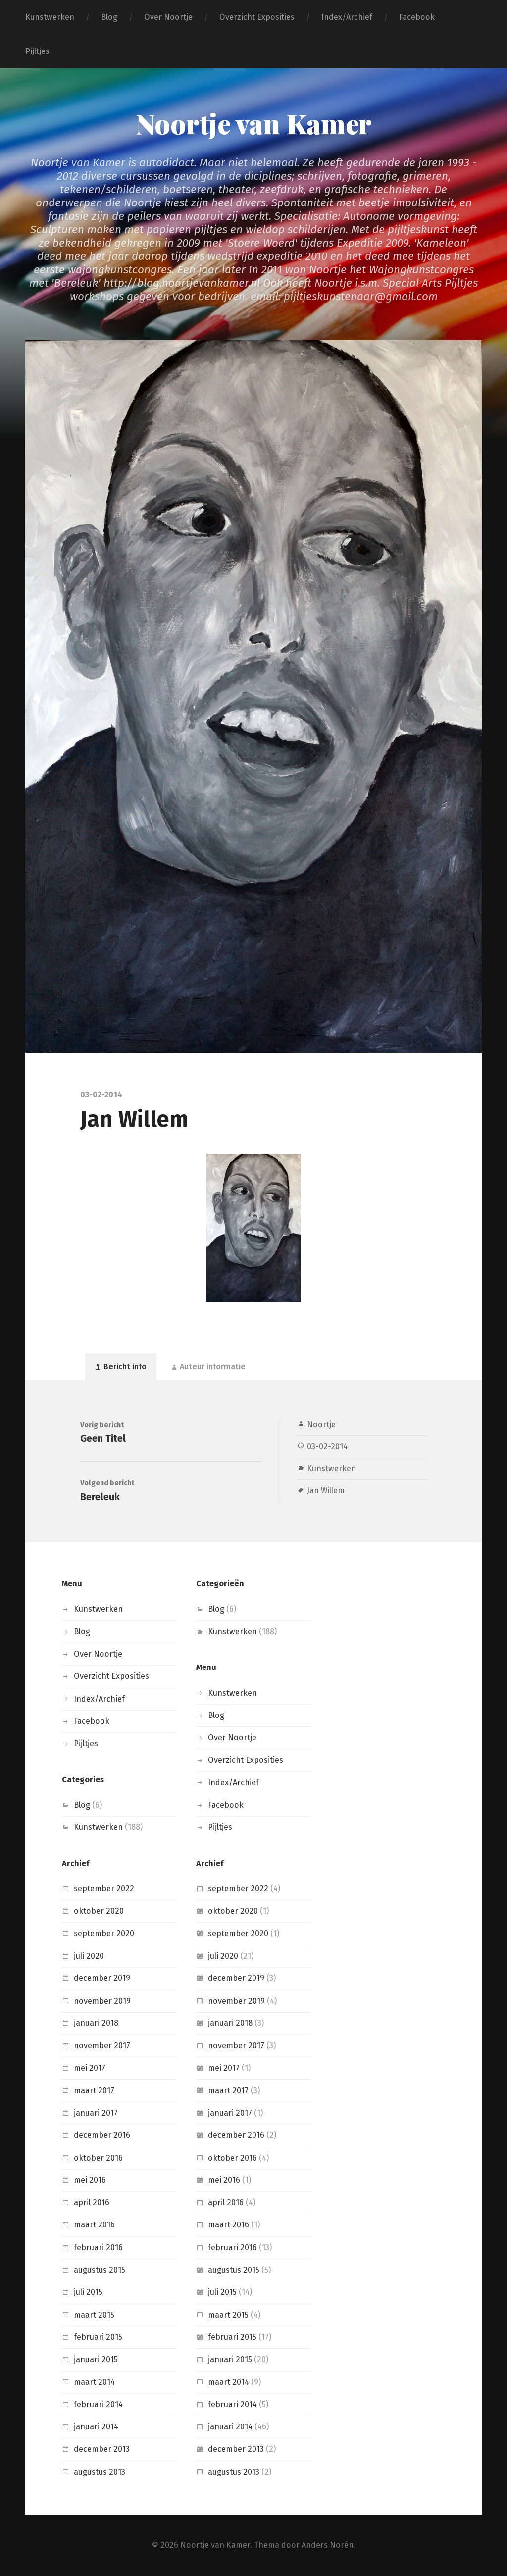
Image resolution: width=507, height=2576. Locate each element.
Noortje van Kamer (254, 123)
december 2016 (102, 2135)
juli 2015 (88, 2292)
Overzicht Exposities (257, 17)
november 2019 (102, 2001)
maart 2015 (94, 2315)
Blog (109, 17)
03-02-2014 (327, 1446)
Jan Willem (326, 1490)
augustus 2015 (99, 2269)
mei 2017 (89, 2067)
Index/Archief (346, 17)
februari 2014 (98, 2404)
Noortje (321, 1424)
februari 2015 (98, 2337)
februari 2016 (98, 2247)
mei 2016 (90, 2180)
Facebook (417, 17)
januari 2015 (96, 2359)
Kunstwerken (49, 17)
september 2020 (104, 1933)
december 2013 (102, 2449)
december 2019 (102, 1978)
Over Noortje (168, 17)
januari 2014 (96, 2426)
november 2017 (102, 2045)
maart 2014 (94, 2382)
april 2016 (91, 2202)
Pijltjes (37, 51)
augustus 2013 (99, 2471)
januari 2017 (96, 2113)
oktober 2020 (99, 1911)
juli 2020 (89, 1956)
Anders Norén (328, 2545)
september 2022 (104, 1888)
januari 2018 (96, 2023)
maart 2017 (94, 2090)
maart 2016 (94, 2224)
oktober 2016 (98, 2158)
